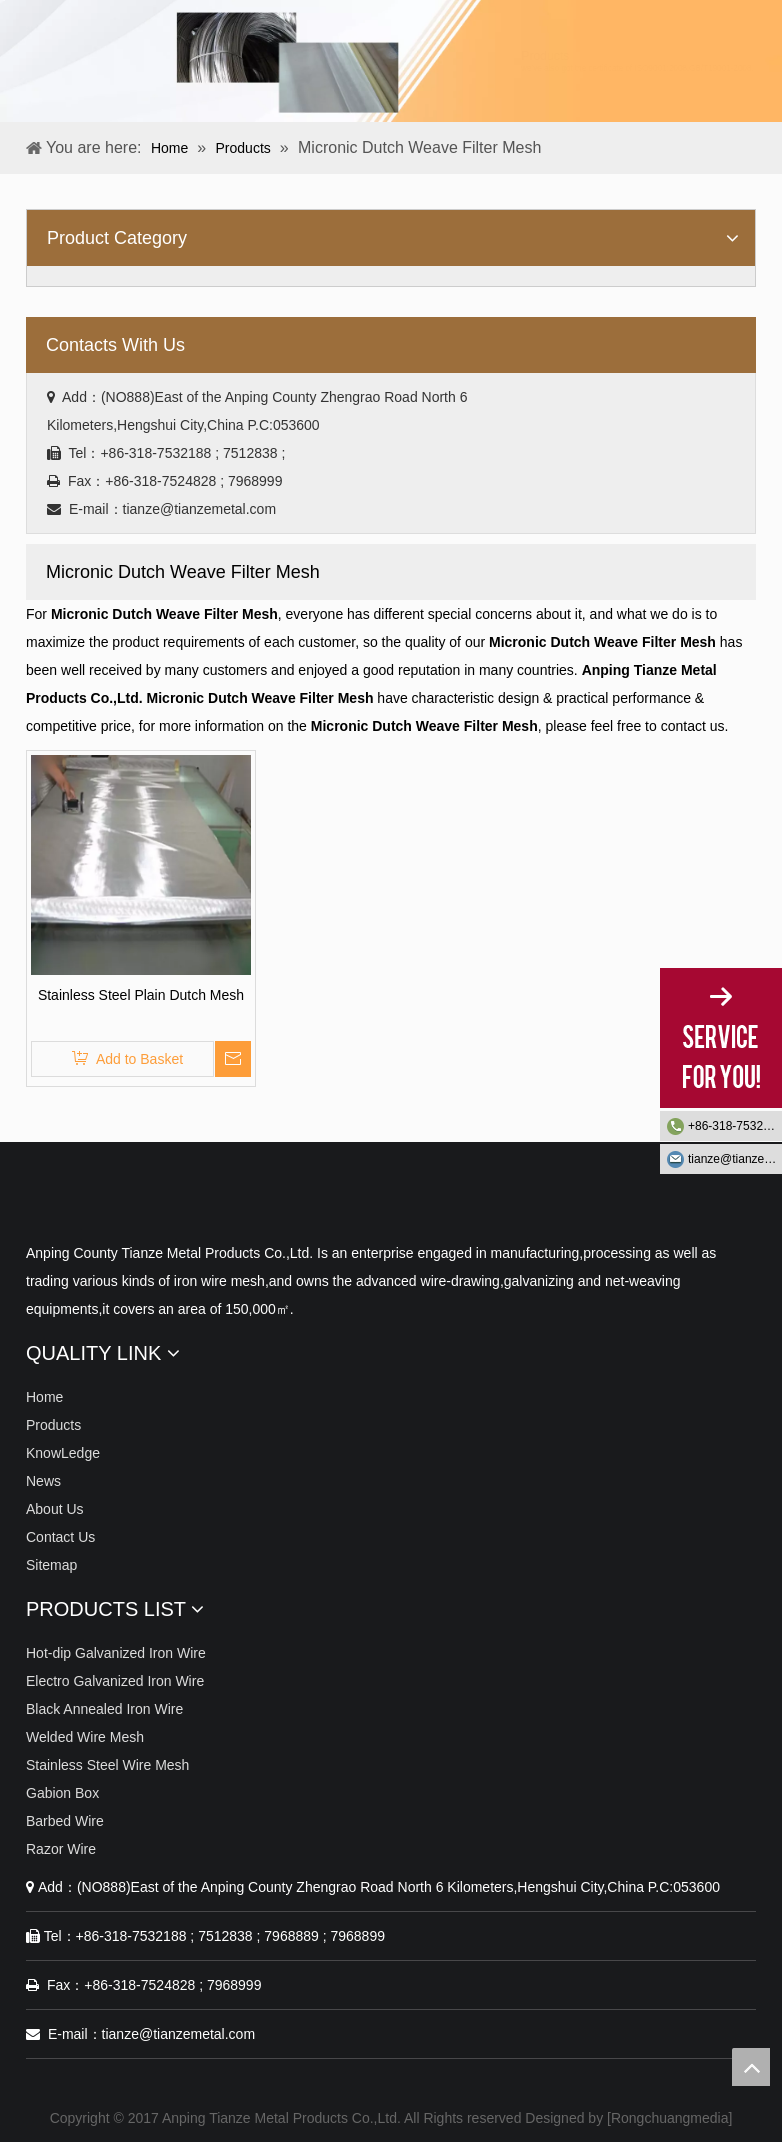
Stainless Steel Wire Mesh (107, 1765)
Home (44, 1397)
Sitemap (51, 1565)
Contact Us (60, 1537)
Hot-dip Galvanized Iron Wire (116, 1653)
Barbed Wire (65, 1821)
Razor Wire (61, 1849)
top (751, 2067)
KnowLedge (63, 1453)
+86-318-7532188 (735, 1126)
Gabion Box (62, 1793)
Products (53, 1425)
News (43, 1481)
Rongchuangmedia (670, 2118)
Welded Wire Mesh (85, 1737)
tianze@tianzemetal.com (735, 1159)
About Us (55, 1509)
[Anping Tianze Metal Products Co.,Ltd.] (42, 1203)
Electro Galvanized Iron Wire (115, 1681)
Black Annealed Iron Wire (104, 1709)
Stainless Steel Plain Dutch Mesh (141, 995)
